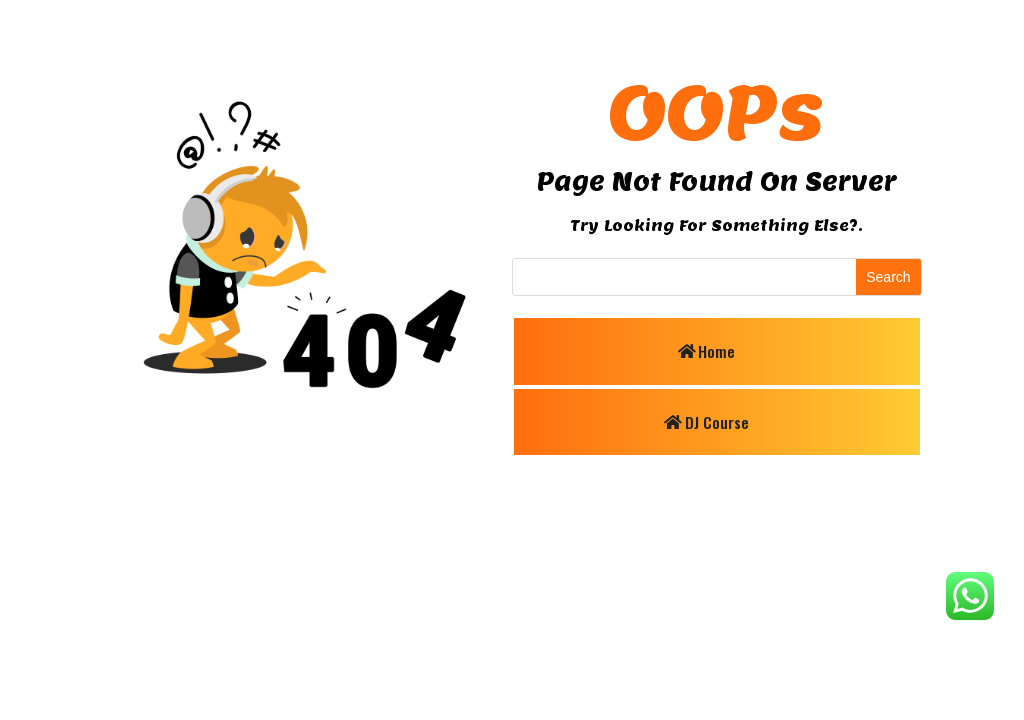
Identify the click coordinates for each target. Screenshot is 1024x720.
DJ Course (717, 422)
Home (716, 350)
